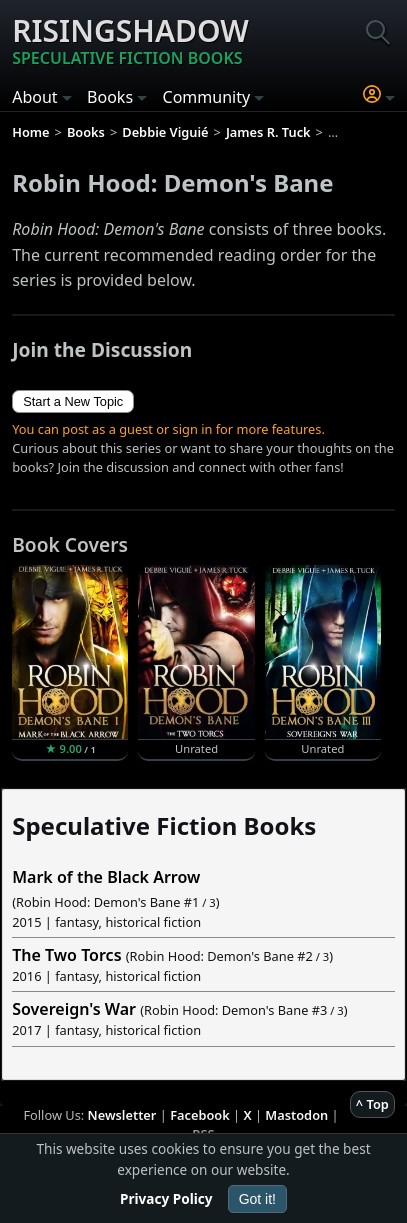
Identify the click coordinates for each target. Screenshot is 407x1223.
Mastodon (296, 1115)
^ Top (372, 1104)
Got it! (257, 1199)
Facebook (200, 1115)
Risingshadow (130, 40)
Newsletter (122, 1115)
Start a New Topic (73, 401)
